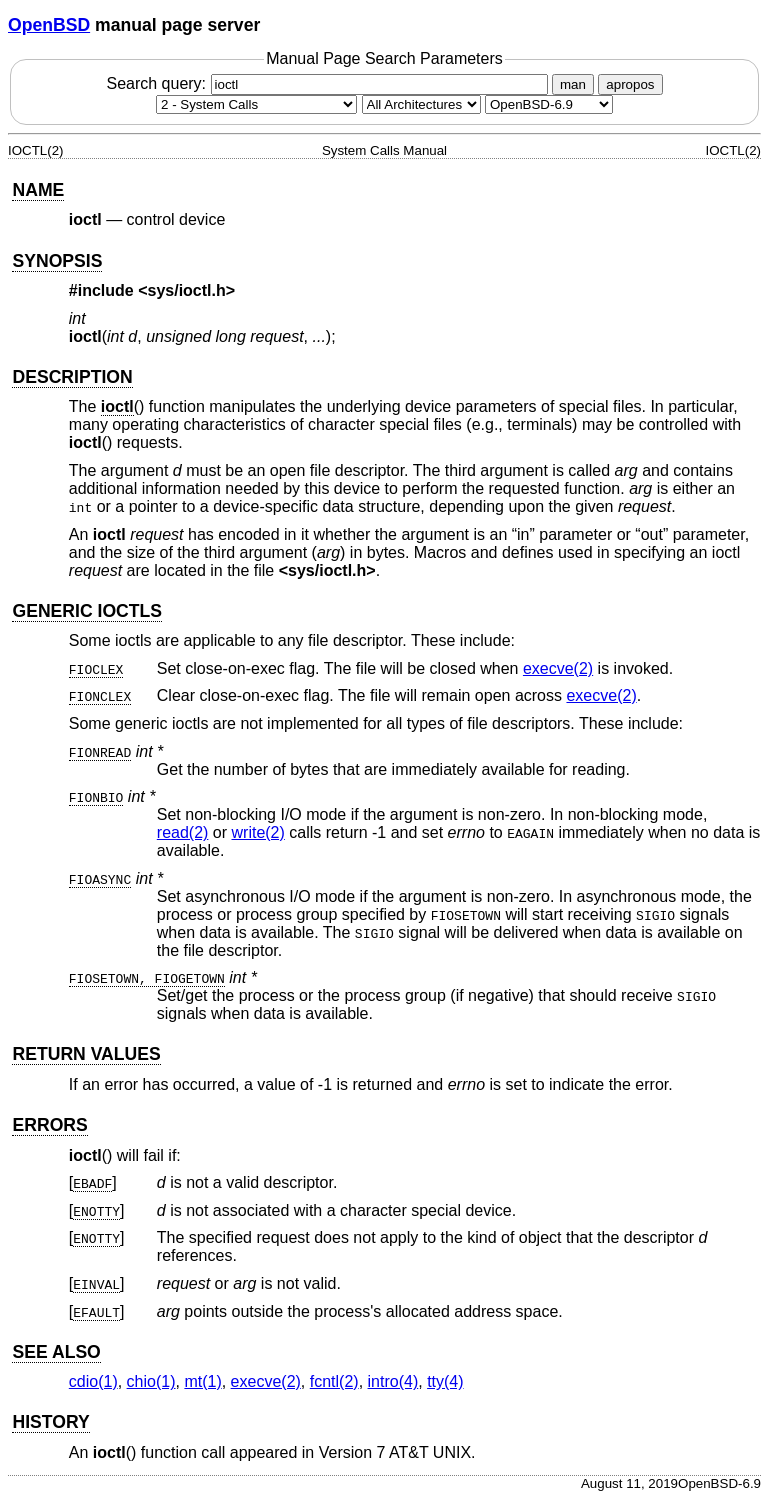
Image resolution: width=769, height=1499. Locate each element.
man (573, 84)
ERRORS (49, 1125)
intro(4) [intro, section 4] (393, 1381)
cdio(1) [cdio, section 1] (93, 1381)
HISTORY (50, 1422)
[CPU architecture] (421, 104)
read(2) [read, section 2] (183, 832)
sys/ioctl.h (187, 290)
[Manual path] (549, 104)
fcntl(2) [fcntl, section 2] (334, 1381)
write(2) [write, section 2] (258, 832)
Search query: (329, 83)
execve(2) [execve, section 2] (558, 668)
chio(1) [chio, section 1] (151, 1381)
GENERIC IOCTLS (87, 611)
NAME (38, 190)
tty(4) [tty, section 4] (445, 1381)
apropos (630, 84)
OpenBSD (49, 25)
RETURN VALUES (86, 1054)
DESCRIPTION (72, 377)
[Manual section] (256, 104)
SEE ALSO (56, 1352)
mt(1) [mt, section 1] (202, 1381)
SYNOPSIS (57, 261)
